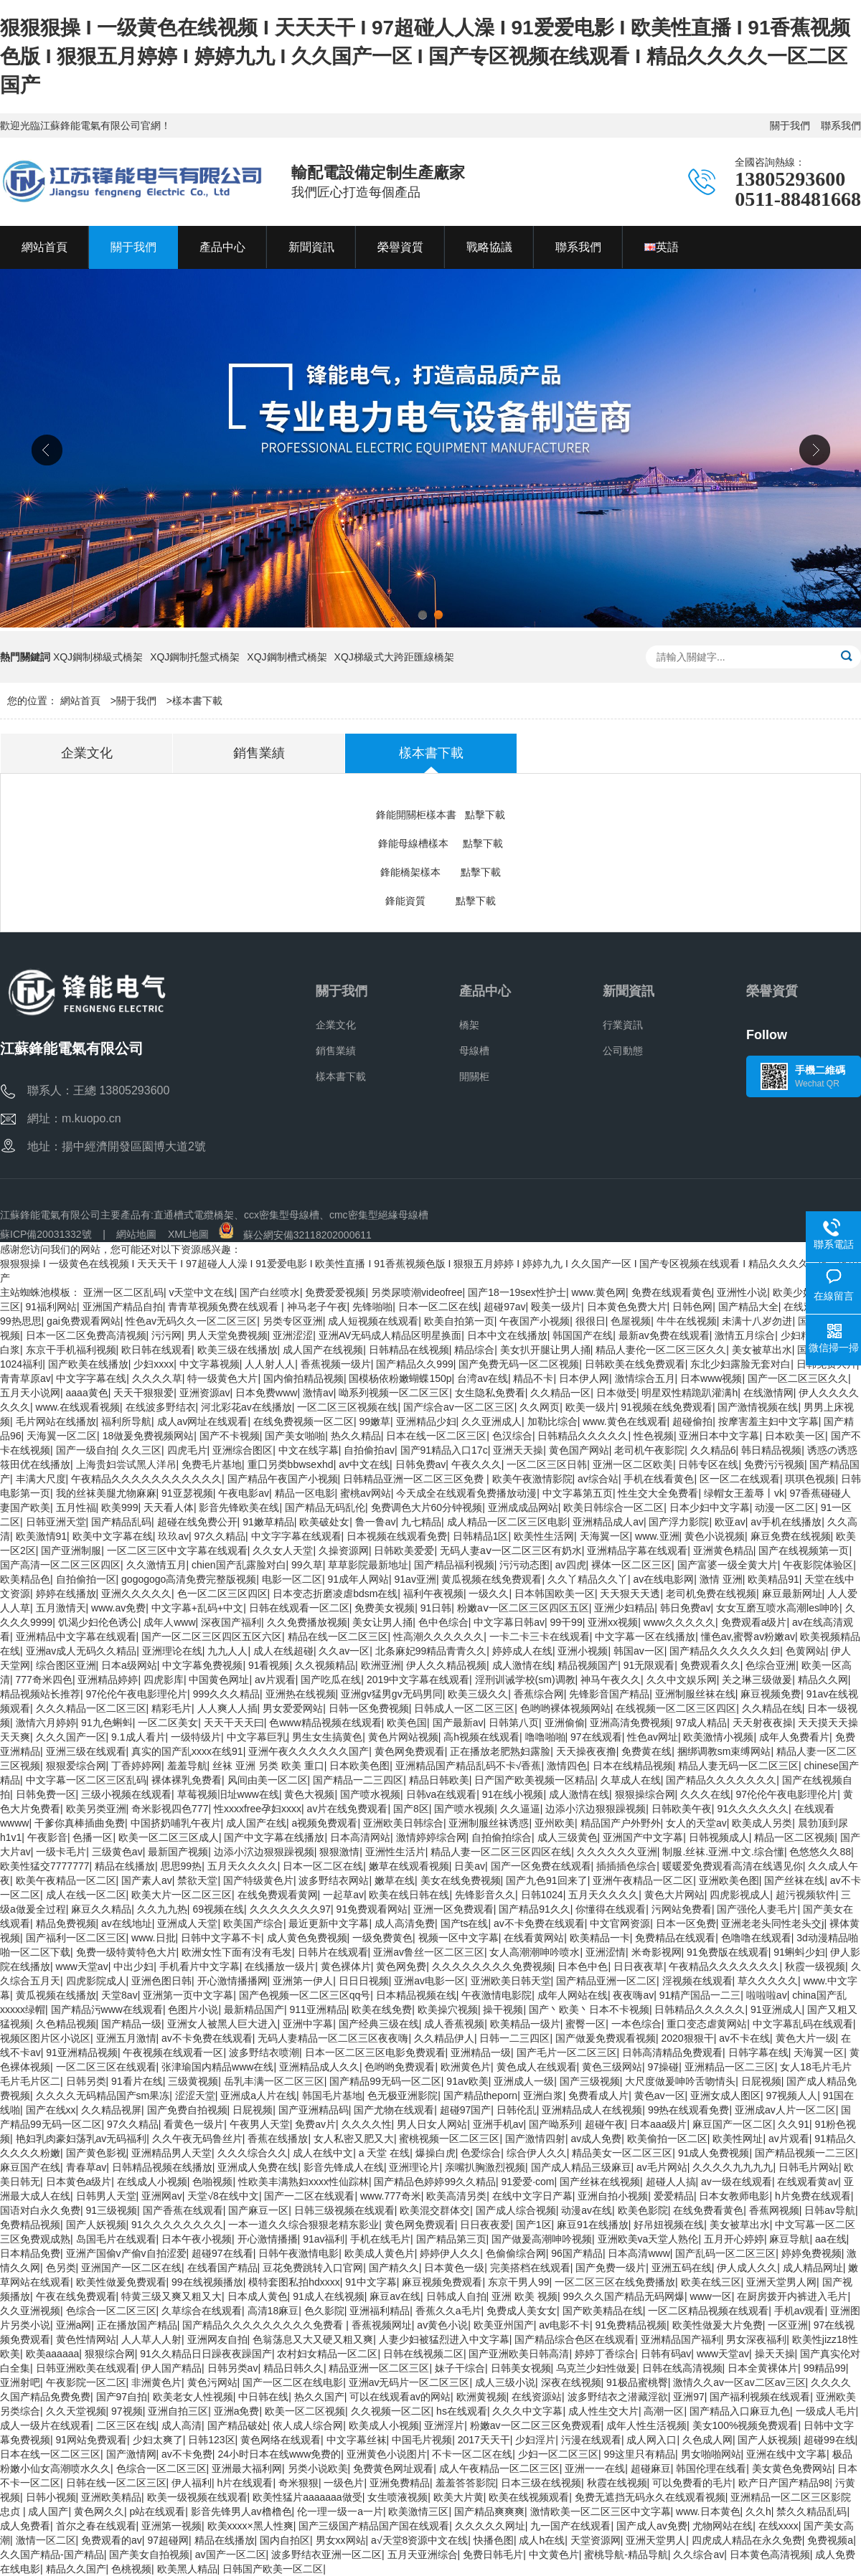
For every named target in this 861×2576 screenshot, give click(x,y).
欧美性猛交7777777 (45, 1866)
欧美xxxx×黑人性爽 (250, 2526)
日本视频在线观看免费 (397, 1536)
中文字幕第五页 (577, 1493)
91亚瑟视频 (187, 1493)
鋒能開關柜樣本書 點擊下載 (440, 814)
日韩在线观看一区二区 (299, 1608)
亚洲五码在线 (681, 2267)
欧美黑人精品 (187, 2569)
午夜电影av (243, 1493)
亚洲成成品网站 (523, 1507)
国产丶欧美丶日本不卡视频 (589, 2009)
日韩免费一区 (46, 1794)
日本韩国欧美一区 (554, 1593)
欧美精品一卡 (600, 1937)
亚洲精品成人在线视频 (592, 2110)
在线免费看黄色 (708, 2210)
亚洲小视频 (582, 1651)
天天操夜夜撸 (586, 1751)
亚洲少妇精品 (624, 1608)
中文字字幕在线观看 (296, 1536)
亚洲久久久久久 (136, 1593)
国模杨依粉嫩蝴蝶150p (400, 1378)
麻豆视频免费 (770, 1694)
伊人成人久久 (747, 2267)
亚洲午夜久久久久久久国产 (308, 1751)
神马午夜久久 (610, 1679)
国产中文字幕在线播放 (274, 1837)
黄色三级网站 (612, 2067)
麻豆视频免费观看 (442, 2282)
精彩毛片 (171, 1708)
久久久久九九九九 (732, 2167)
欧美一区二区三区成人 (168, 1837)
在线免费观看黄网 (277, 1894)
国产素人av (146, 1880)
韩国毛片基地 (332, 2095)
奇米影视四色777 (169, 1808)
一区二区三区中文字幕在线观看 (177, 1550)
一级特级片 (196, 1737)
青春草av (86, 2167)
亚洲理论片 (414, 2167)
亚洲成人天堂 (187, 1923)
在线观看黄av (807, 2181)
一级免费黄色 (382, 1937)
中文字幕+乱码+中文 (197, 1608)
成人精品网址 (813, 2267)
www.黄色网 (599, 1292)
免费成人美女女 (521, 2310)
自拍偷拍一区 (86, 1579)
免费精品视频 (30, 2224)
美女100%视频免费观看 (745, 2425)
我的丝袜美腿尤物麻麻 (106, 1493)
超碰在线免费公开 (197, 1522)
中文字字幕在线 (91, 1378)
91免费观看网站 (372, 1909)
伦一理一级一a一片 (340, 2511)
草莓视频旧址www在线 (228, 1794)
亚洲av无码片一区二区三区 (409, 2382)
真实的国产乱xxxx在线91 (187, 1751)
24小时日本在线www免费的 (279, 2454)
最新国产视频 (178, 1851)
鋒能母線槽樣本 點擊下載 (440, 843)
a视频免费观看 (325, 1823)
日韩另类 (86, 2081)
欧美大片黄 (458, 2497)
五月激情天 (61, 1608)
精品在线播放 (125, 1866)
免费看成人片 (598, 2095)
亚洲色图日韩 (161, 1981)
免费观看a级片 (754, 1622)
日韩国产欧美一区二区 (272, 2569)
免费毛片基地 (212, 1464)
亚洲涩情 (605, 1952)
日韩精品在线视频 (409, 1349)
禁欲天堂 (197, 1880)
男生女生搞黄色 (327, 1737)
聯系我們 (841, 125)
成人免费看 (25, 2526)
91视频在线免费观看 (666, 1407)
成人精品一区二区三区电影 (507, 1522)
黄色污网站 (212, 2382)
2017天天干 (484, 2439)
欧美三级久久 (478, 1694)
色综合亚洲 (770, 1665)
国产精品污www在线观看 (107, 2009)
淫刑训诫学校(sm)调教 (525, 1679)
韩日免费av (685, 1608)
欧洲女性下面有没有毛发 (237, 1952)
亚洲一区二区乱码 (123, 1292)
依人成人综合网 (308, 2425)
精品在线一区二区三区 (338, 1636)
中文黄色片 (554, 2554)
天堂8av (119, 1995)
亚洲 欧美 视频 (524, 2296)
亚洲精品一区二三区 (729, 2067)
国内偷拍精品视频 (303, 1378)
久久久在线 (705, 1794)
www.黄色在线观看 (625, 1421)
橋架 (469, 1025)
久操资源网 (344, 1550)
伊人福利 (191, 2483)
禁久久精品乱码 (811, 2511)
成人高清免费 (405, 1923)
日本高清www (638, 2253)
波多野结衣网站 (333, 1880)
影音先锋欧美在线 (239, 1507)
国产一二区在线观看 (309, 2196)
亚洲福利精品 (379, 2310)
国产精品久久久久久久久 (721, 1780)
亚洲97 (689, 2396)
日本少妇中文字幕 (709, 1507)
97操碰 (663, 2067)
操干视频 (503, 2009)
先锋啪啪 (372, 1306)
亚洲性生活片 (395, 1851)
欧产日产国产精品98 (784, 2483)
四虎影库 (164, 1679)
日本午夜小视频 (196, 2239)
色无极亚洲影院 (402, 2095)
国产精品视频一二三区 (805, 2153)
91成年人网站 (358, 1579)
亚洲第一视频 (171, 2526)
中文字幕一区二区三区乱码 (86, 1780)
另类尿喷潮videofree (417, 1292)
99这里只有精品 (639, 2454)
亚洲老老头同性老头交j (772, 1923)
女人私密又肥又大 (354, 2138)
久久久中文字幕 (527, 2411)
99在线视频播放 (207, 2282)
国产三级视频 (590, 2081)
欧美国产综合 (253, 1923)
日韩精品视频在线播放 (162, 2167)
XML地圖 (188, 1235)
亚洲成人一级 (524, 2081)
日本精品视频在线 (416, 1995)
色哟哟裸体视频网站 (565, 1708)
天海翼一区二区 (62, 1435)
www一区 (711, 2296)
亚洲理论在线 (172, 1651)
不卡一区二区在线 (472, 2454)
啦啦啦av (766, 1995)
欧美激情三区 (418, 2511)
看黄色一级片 (194, 2124)
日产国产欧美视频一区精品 (534, 1780)
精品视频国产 (587, 1665)
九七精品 (421, 1522)
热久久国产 (319, 2396)
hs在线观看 (461, 2411)
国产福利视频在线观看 (760, 2396)
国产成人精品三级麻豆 (581, 2167)
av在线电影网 (663, 1579)
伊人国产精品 (171, 2368)
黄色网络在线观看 (280, 2439)
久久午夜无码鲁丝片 (197, 2138)
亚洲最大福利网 (247, 2468)
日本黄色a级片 (79, 2181)
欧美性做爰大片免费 (717, 2325)
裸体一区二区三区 (631, 1565)
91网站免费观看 (92, 2439)
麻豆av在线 (395, 2296)
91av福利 (323, 2239)
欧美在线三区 (711, 2282)
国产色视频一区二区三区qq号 (305, 1995)
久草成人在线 (631, 1780)
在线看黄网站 (534, 1937)
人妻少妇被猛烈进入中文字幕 (444, 2339)
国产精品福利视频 (454, 1565)
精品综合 (474, 1349)
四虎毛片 (187, 1450)
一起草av (343, 1894)
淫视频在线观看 (697, 1981)
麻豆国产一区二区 (732, 2124)
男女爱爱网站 (293, 1708)
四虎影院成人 (96, 1981)
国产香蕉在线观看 (183, 2210)
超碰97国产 (465, 2110)
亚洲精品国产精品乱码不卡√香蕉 (468, 1765)
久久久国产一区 (71, 1737)
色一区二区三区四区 (222, 1593)
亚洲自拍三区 (178, 2411)
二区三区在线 (126, 2425)
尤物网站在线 (722, 2526)
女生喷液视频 (397, 2497)
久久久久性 (367, 2124)
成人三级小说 (505, 2382)
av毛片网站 (661, 2167)
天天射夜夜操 (763, 1722)
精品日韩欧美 (439, 1780)
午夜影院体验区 (818, 1565)
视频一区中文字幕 (458, 1937)
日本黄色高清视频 (770, 2554)
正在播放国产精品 (137, 2325)
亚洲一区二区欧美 (633, 1464)
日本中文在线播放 (507, 1335)
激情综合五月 (645, 1378)
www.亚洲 (657, 1536)
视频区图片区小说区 (45, 2038)
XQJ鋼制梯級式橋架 (98, 657)
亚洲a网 (74, 2325)
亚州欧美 (555, 1823)
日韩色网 (692, 1306)
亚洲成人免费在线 (257, 2167)
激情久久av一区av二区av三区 (739, 2382)
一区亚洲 (788, 2325)
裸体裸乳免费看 (186, 1780)
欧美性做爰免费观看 (121, 2282)
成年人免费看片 (794, 1737)
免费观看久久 (710, 1665)
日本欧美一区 (795, 1435)
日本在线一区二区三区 (436, 1435)
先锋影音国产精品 (609, 1694)
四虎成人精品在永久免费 (747, 2540)
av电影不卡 (564, 2325)
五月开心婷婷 (734, 2239)
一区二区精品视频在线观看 (708, 2310)
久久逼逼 (520, 1808)
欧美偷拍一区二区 (667, 2138)
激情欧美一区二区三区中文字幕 (600, 2511)
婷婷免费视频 (811, 2253)
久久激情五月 (156, 1565)
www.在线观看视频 (78, 1407)
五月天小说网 (30, 1392)
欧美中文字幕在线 (112, 1536)
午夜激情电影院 (496, 1995)
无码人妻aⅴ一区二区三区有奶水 (511, 1550)
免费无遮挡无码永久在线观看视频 (650, 2497)
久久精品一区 (560, 1392)
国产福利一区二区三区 (76, 1937)
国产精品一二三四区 (358, 1780)
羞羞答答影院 (466, 2483)
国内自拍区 (285, 2540)
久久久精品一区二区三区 (91, 1708)
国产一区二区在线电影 (293, 2382)
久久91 (793, 2124)
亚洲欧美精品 (111, 2497)
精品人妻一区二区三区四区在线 (500, 1851)
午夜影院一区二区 (86, 2382)
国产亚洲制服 (71, 1550)
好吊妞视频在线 (669, 2224)
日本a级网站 (129, 1665)
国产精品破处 (237, 2425)
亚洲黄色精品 (723, 1550)
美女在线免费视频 (460, 1880)
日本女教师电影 (734, 2196)
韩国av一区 (638, 1651)
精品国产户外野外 (620, 1823)
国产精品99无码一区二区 (385, 2081)
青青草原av (25, 1378)
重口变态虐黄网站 (707, 2024)
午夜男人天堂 (260, 2124)
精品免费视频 (66, 1923)
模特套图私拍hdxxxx (294, 2282)
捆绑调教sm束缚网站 (724, 1751)
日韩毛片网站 (808, 2167)
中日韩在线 (263, 2396)
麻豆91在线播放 (593, 2224)
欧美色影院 (643, 2210)
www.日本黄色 (708, 2511)
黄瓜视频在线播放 (56, 1995)
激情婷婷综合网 (431, 1837)
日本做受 (616, 1392)
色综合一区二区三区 (111, 2310)
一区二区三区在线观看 (106, 2067)
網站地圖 (136, 1235)
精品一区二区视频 (794, 1837)
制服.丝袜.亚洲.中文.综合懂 (723, 1851)
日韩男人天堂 (106, 2196)
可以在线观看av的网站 (400, 2396)
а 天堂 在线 (384, 2153)
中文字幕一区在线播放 (645, 1636)
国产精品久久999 (414, 1364)
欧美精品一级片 (525, 2024)
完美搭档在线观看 (530, 2267)
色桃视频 (131, 2569)
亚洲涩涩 (293, 1335)
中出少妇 (133, 1966)
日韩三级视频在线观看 (344, 2210)
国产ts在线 (465, 1923)
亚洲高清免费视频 (630, 1722)
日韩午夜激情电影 (298, 2253)
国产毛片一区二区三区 (567, 2052)
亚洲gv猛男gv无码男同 (392, 1694)
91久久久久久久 (753, 1808)
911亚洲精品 (317, 2009)
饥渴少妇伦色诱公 (98, 1622)
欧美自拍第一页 (459, 1321)
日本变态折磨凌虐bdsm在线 (335, 1593)
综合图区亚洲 (66, 1665)
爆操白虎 (435, 2153)
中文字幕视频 (209, 1364)
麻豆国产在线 (30, 2167)
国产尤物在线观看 (394, 2110)
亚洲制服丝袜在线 (695, 1694)
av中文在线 (364, 1464)
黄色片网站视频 (403, 1737)
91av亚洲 (415, 1579)
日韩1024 (542, 1894)
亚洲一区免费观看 (453, 1909)
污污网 (166, 1335)
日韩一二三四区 (514, 2038)
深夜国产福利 (231, 1622)
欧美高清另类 (456, 2196)
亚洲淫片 (444, 2425)
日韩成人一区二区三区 (464, 1708)
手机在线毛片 (380, 2239)
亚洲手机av (498, 2124)
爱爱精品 (674, 2196)
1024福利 (21, 1364)
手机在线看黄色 (659, 1478)
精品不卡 (533, 1378)
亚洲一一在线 (595, 2468)
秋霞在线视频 (617, 2483)
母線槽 (474, 1050)
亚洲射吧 (20, 2382)
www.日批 (153, 1937)
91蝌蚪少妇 (799, 1952)
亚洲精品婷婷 (107, 1679)
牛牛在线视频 (687, 1321)
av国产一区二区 (230, 2554)
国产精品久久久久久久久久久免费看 (264, 2325)
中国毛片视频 (422, 2439)
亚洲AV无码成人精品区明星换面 (390, 1335)
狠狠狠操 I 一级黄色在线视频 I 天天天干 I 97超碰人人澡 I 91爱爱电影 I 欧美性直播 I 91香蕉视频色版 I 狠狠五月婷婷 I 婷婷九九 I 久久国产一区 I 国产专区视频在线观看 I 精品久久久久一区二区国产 (425, 56)
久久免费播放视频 (307, 1622)
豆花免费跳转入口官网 (313, 2267)
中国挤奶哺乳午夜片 (176, 1823)
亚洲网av (161, 2196)
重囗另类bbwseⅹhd (291, 1464)
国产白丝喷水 (270, 1292)
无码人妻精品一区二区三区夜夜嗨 (333, 2038)
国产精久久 (394, 2267)
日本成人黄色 (257, 2296)
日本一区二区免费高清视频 (86, 1335)
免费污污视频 (774, 1464)
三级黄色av (117, 1851)
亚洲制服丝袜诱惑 (488, 1823)
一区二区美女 (168, 1722)
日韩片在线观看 (333, 1952)
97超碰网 (168, 2540)
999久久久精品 (226, 1694)
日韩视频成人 (719, 1837)
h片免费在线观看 (813, 2196)
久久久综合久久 (252, 2153)
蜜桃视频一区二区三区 (449, 2138)
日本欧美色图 (359, 1765)
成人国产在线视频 (323, 1349)
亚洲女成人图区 (725, 2095)
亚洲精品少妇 (426, 1421)
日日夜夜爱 (485, 2224)
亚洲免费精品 (400, 2483)
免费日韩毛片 (493, 2554)
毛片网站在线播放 (56, 1421)
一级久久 (489, 1593)
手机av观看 (799, 2310)
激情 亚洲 (721, 1579)
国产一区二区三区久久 (798, 1378)
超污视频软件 (806, 1894)
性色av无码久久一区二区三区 (191, 1321)
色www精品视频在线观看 (325, 1722)
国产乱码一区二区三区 (725, 2253)
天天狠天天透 (630, 1593)
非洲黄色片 (156, 2382)
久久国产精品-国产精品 (52, 2554)
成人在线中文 (323, 2153)
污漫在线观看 (591, 2439)
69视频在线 (218, 1909)
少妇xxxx (153, 1364)
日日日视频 (364, 1981)
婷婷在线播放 (66, 1593)
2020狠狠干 (688, 2038)
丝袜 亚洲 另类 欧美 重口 (268, 1765)
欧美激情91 (41, 1536)
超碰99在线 (829, 2439)
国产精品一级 (131, 2024)
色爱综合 (481, 2153)
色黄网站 (806, 1651)
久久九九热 (162, 1909)
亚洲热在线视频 (300, 1694)
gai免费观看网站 (84, 1321)
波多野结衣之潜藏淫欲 (618, 2396)
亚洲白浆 (543, 2095)
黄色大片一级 (806, 2038)
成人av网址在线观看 (202, 1421)
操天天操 (775, 2353)
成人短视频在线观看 (373, 1321)
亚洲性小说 (742, 1292)
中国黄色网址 (219, 1679)
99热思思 (21, 1321)
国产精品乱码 (121, 1522)
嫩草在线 (395, 1880)
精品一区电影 (305, 1493)
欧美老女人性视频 (193, 2396)
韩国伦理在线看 (711, 2468)
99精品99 (825, 2368)
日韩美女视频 (521, 2368)
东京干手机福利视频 (71, 1349)
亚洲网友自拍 (217, 2339)
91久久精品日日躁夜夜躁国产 (206, 2353)
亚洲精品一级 (481, 2052)
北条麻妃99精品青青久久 (431, 1651)
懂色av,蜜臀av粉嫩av (748, 1636)
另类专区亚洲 (293, 1321)
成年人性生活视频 (646, 2425)
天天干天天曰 (234, 1722)
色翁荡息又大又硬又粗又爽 (313, 2339)
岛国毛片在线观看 (116, 2239)
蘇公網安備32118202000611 (295, 1235)
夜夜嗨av (633, 1995)
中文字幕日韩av (509, 1622)
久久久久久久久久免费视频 (492, 1966)
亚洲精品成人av (608, 1522)
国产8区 (411, 1808)
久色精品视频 (66, 2024)
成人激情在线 (522, 1665)
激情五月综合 (745, 1335)
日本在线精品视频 (633, 1765)
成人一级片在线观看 (45, 2425)
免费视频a (830, 2540)
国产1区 (534, 2224)
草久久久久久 (768, 1981)
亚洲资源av (204, 1392)
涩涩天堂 (195, 2095)
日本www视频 (711, 1378)
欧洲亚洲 (381, 1665)
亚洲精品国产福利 (681, 2339)
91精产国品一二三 (700, 1995)
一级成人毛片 (826, 2411)
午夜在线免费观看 (76, 2296)
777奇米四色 (44, 1679)
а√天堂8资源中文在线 (419, 2540)
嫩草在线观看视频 (409, 1866)
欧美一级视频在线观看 (197, 2497)
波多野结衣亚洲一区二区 (326, 2554)
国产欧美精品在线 (603, 2310)
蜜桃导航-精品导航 (626, 2554)
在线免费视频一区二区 (303, 1421)
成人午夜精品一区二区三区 (499, 2468)
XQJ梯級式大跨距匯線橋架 (394, 657)
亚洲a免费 (237, 2411)
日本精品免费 (30, 2253)
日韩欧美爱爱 (404, 1550)
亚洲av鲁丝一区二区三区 (428, 1952)
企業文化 (336, 1025)
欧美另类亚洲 (96, 1808)
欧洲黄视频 (481, 2396)
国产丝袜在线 (794, 1880)
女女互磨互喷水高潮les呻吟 (777, 1608)
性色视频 (654, 1435)
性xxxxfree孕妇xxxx (257, 1808)
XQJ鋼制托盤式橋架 (195, 657)
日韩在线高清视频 (682, 2368)
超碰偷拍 (692, 1421)
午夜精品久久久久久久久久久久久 (146, 1478)
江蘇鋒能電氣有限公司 (50, 1215)
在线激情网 (768, 1392)
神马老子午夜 (317, 1306)
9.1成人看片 (138, 1737)
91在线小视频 (513, 1794)
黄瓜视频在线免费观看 (491, 1579)
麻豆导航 (789, 2239)
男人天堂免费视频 (227, 1335)
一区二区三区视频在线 (347, 1407)
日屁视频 (761, 2081)
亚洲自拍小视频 (613, 2196)
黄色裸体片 (346, 1966)
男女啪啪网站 (711, 2454)
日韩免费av (420, 1464)
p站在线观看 (157, 2511)
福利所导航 (126, 1421)
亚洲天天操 (518, 1450)
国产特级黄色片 (258, 1880)
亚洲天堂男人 (656, 2540)
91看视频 (269, 1665)
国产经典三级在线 (379, 2024)
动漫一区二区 (785, 1507)
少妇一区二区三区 (558, 2454)
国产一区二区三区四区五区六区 (211, 1636)
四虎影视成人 (740, 1894)
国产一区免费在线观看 (541, 1866)
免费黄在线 (646, 1751)
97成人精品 (702, 1722)
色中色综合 (443, 1622)
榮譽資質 (772, 991)
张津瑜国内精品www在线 (217, 2067)
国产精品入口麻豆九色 (740, 2411)
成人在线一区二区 (86, 1894)
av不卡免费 (186, 2454)
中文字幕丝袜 (356, 2439)
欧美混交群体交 (435, 2210)
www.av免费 (118, 1608)
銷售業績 (336, 1050)
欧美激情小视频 (718, 1737)
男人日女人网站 (432, 2124)
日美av (469, 1866)
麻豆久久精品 (101, 1909)
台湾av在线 (482, 1378)
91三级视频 (112, 2210)
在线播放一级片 (280, 1966)
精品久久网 (823, 1679)
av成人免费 (596, 2138)
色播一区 (92, 1837)
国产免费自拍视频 (187, 2110)
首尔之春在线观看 (96, 2526)
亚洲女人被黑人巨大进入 (222, 2024)
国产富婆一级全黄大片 (727, 1565)
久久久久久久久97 (290, 1909)
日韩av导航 (829, 2210)
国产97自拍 (122, 2396)
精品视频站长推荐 (40, 1694)
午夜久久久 (476, 1464)
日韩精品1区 (481, 1536)
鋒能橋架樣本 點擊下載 (440, 872)
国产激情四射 (535, 2138)
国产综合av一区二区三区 (458, 1407)
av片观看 (275, 1679)
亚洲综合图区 (242, 1450)
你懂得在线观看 (610, 1909)
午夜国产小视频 (534, 1321)
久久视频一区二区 (391, 2411)
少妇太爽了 (158, 2439)
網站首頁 (80, 700)
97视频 (127, 2411)
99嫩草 (374, 1421)
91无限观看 (649, 1665)
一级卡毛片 (61, 1851)
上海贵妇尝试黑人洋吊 (126, 1464)
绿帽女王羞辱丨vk (744, 1493)
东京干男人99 (519, 2282)
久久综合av (698, 2554)
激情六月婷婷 (46, 1722)
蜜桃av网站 (365, 1493)
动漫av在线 (586, 2210)
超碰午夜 (605, 2124)
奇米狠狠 (298, 2483)
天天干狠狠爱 (143, 1392)
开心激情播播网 (232, 1981)
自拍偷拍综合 (501, 1837)
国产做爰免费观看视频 (605, 2038)
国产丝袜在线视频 (600, 2181)
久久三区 (141, 1450)
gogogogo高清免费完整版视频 (188, 1579)
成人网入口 (651, 2439)
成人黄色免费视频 (307, 1937)
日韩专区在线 (708, 1464)
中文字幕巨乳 (257, 1737)
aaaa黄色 (87, 1392)
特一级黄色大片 (222, 1378)
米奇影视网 (656, 1952)
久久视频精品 (325, 1665)
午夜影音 (47, 1837)
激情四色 (567, 1765)
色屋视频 (631, 1321)
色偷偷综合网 (516, 2253)
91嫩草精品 (268, 1522)
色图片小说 (193, 2009)
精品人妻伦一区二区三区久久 (661, 1349)
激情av (318, 1392)
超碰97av (504, 1306)
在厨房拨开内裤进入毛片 (792, 2296)
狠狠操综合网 (645, 1794)
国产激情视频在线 (758, 1407)
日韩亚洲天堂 (56, 1522)
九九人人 (227, 1651)
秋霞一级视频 (815, 1966)
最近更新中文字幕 (328, 1923)
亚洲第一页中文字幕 (188, 1995)
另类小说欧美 (318, 2468)
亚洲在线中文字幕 (786, 2454)
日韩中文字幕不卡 (221, 1937)
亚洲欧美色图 (729, 1880)
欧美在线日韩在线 (409, 1894)
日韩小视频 (51, 2497)
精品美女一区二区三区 (622, 2153)
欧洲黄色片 (466, 2067)
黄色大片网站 (674, 1894)
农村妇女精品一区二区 (327, 2353)
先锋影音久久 (485, 1894)
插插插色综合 (626, 1866)
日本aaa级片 (658, 2124)
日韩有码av (666, 2353)
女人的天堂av (696, 1823)
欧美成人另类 (762, 1823)
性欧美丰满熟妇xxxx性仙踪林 (303, 2181)
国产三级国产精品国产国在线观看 (373, 2526)
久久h (758, 2511)
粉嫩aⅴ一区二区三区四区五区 (523, 1608)
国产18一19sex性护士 (517, 1292)
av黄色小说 (442, 2325)
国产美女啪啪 (295, 1435)
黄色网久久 (99, 2511)
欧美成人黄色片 (379, 2253)
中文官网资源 (620, 1923)
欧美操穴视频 (448, 2009)
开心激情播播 (267, 2239)
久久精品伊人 (444, 2038)
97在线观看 (596, 1737)
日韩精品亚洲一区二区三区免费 (414, 1478)
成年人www (169, 1622)
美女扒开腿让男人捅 (545, 1349)
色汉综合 (512, 1435)
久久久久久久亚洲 (617, 1851)
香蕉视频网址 (382, 2325)
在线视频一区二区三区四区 (676, 1708)
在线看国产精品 (222, 2267)
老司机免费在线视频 (711, 1593)
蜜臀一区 (585, 2024)
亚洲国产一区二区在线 (131, 2267)
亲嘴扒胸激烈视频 (485, 2167)
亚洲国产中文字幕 (643, 1837)
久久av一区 (344, 1651)
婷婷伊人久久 (450, 2253)
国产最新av (458, 1722)
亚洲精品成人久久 (319, 2067)
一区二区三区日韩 (547, 1464)
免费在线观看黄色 (671, 1292)
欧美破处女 (324, 1522)
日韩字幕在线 (758, 2052)
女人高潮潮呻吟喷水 (534, 1952)
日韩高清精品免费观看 (672, 2052)
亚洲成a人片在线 (258, 2095)
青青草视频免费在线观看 (224, 1306)
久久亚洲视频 (30, 2310)
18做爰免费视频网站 (148, 1435)
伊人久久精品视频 (446, 1665)
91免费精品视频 (631, 2325)
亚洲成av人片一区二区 (785, 2110)
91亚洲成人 (776, 2009)
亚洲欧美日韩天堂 (511, 1981)
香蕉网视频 (774, 2210)
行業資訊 (623, 1025)
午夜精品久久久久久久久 (724, 1966)
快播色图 (494, 2540)
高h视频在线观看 (481, 1737)
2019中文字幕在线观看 (418, 1679)
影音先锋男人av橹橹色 (241, 2511)
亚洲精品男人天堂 (171, 2153)
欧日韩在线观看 (156, 1349)
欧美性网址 (737, 2138)
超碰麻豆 (651, 2468)
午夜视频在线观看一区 (173, 2052)
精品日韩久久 (293, 2368)
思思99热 (181, 1866)
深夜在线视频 (571, 2382)
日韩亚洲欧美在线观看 (86, 2368)
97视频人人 (792, 2095)
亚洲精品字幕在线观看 (637, 1550)
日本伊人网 (584, 1378)
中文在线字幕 (308, 1450)
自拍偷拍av (369, 1450)
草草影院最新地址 (368, 1565)
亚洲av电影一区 (429, 1981)
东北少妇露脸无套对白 (740, 1364)
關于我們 (790, 125)
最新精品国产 (254, 2009)
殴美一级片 (556, 1306)
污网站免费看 (681, 1909)
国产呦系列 (554, 2124)
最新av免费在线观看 (664, 1335)
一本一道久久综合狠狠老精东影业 (303, 2224)
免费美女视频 (384, 1608)
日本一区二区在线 (438, 1306)
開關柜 (474, 1076)
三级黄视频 (193, 2081)
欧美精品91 (773, 1579)
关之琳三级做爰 (757, 1679)
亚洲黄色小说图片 (387, 2454)
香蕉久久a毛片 (448, 2310)
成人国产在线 (256, 1823)
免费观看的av (111, 2540)
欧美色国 (407, 1722)
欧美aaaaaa (53, 2353)
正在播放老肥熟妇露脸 (500, 1751)
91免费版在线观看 (727, 1952)
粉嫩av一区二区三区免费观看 (535, 2425)
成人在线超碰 (283, 1651)
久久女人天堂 (283, 1550)
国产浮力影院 (679, 1522)
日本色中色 (582, 1966)
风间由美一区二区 (267, 1780)
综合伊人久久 (537, 2153)
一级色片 (344, 2483)
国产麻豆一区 (258, 2210)
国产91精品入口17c (444, 1450)
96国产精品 (577, 2253)
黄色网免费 (401, 1966)
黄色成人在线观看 (537, 2067)
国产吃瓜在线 (331, 1679)
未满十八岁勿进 (757, 1321)
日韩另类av (232, 2368)
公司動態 (623, 1050)
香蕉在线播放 (278, 2138)
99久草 (307, 1565)
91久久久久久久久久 (177, 2224)
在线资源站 (537, 2396)
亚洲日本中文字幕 (719, 1435)
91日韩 (436, 1608)
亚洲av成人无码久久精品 (81, 1651)
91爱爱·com (528, 2181)
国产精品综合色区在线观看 (574, 2339)
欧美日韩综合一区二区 (613, 1507)
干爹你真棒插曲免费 (79, 1823)
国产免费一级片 (610, 2267)
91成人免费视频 (714, 2153)
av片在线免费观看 (347, 1808)
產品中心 (485, 991)
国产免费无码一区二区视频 (518, 1364)
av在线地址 (126, 1923)
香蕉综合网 (539, 1694)
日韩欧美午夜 (681, 1808)
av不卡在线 (744, 2038)
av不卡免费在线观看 (539, 1923)
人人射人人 (270, 1364)
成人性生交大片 (603, 2411)
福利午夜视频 (433, 1593)
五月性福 (76, 1507)
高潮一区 (664, 2411)
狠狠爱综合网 (76, 1765)
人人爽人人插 (227, 1708)
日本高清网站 (360, 1837)
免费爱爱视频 (335, 1292)
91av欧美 (467, 2081)
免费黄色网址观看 (393, 2468)
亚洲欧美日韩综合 (403, 1823)
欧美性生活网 (544, 1536)
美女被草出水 (762, 1349)
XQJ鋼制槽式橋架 (286, 657)
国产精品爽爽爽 (489, 2511)
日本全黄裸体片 (763, 2368)
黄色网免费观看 (410, 1751)
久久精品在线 (772, 1708)
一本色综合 (636, 2024)
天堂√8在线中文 (222, 2196)
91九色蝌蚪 (107, 1722)
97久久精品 (220, 1536)
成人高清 (181, 2425)
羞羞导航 (187, 1765)
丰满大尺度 (41, 1478)
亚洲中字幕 (308, 2024)
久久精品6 (713, 1450)
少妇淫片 (535, 2439)
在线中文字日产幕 (532, 2196)
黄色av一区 (659, 2095)
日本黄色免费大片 (627, 1306)
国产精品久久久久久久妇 (724, 1651)
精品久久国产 (76, 2569)
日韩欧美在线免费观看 (635, 1364)
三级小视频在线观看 (126, 1794)
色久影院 (324, 2310)
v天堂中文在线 (201, 1292)
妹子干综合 (460, 2368)
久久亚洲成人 (491, 1421)
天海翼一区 (605, 1536)
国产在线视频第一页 (803, 1550)
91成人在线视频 (328, 2296)
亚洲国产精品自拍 (123, 1306)
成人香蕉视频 (454, 2024)
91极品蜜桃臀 (637, 2382)
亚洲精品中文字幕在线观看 (76, 1636)
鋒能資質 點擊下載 (441, 900)
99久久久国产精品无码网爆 (623, 2296)
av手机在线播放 (786, 1522)
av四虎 (570, 1565)
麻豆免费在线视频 (791, 1536)
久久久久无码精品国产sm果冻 (103, 2095)
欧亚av (730, 1522)
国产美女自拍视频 (149, 2554)
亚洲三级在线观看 (86, 1751)
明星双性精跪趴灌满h (689, 1392)
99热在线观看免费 (689, 2110)
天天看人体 (169, 1507)
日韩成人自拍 (456, 2296)
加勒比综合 (552, 1421)
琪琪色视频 (810, 1478)
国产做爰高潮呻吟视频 (541, 2239)
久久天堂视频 (76, 2411)
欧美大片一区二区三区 (181, 1894)
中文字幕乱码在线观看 (803, 2024)
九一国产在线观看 (570, 2526)
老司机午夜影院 (649, 1450)
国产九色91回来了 (547, 1880)
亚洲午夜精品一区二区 (643, 1880)
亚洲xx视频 (613, 1622)
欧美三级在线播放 (237, 1349)
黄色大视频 (309, 1794)
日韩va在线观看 (441, 1794)
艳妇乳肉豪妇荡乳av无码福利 (81, 2138)
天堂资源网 (595, 2540)
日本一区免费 (686, 1923)
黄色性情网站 (86, 2339)
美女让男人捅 (382, 1622)
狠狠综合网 (110, 2353)
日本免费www (266, 1392)
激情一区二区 (46, 2540)
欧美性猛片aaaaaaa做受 (307, 2497)
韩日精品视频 (771, 1450)
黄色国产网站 (579, 1450)
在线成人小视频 (152, 2181)
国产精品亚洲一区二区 (606, 1981)
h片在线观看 (245, 2483)
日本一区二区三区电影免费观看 (375, 2052)
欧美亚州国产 (504, 2325)
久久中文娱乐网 (681, 1679)
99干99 (566, 1622)
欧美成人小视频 (384, 2425)
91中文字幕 (371, 2282)
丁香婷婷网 (136, 1765)
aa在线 (831, 2239)
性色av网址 (652, 1737)
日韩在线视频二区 (423, 2353)
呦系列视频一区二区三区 (394, 1392)
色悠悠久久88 (820, 1851)
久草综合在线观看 (201, 2310)
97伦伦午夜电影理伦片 (137, 1694)
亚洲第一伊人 (303, 1981)
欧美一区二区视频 (305, 2411)
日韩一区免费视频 (369, 1708)
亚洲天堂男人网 (781, 2282)
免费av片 (315, 2124)
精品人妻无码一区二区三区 (738, 1765)
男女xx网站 (341, 2540)
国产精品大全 (748, 1306)
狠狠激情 (339, 1851)
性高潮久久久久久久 (438, 1636)
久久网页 (539, 1407)
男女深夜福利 (756, 2339)
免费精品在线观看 (675, 1937)
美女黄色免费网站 (792, 2468)
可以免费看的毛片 (692, 2483)
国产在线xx (51, 2110)
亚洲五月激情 (126, 2038)
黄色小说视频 (714, 1536)
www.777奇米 (390, 2196)
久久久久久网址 (490, 2526)
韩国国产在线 (582, 1335)
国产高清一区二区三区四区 (60, 1565)
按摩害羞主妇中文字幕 (768, 1421)
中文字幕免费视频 (202, 1665)
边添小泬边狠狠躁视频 (595, 1808)
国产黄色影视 (96, 2153)
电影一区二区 (292, 1579)
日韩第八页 (514, 1722)
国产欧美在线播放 (88, 1364)
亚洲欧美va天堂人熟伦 (648, 2239)
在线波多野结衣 (161, 1407)
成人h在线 (542, 2540)
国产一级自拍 (86, 1450)
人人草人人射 (151, 2339)
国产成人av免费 (651, 2526)
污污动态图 (524, 1565)
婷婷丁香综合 (605, 2353)
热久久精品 (356, 1435)
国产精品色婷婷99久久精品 (435, 2181)
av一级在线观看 (736, 2181)
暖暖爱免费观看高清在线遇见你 (732, 1866)
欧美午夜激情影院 (532, 1478)
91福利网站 (51, 1306)
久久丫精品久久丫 (587, 1579)
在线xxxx (778, 2526)
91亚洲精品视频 (82, 2052)
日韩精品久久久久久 (582, 1435)
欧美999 (119, 1507)
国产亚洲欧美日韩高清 (519, 2353)
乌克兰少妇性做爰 (596, 2368)
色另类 (61, 2267)
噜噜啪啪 (545, 1737)
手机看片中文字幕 (199, 1966)
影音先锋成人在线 (344, 2167)
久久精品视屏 (111, 2110)
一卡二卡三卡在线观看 (539, 1636)
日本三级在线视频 (541, 2483)
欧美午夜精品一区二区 (66, 1880)
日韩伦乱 (517, 2110)
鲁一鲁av (375, 1522)
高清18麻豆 (273, 2310)
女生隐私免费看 (490, 1392)
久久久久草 (157, 1378)
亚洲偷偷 (565, 1722)
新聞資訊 (628, 991)
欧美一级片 (590, 1407)
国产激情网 (131, 2454)
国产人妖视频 (96, 2224)
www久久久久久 (679, 1622)
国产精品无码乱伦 (325, 1507)
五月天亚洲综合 (422, 2554)
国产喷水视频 (370, 1794)
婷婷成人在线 (522, 1651)
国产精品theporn (480, 2095)
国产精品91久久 (534, 1909)
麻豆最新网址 (792, 1593)
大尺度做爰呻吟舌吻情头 (680, 2081)
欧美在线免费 (382, 2009)
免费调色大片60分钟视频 (427, 1507)
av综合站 (598, 1478)
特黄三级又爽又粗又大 (171, 2296)
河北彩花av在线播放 (246, 1407)
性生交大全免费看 (658, 1493)
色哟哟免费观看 (399, 2067)
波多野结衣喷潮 (264, 2052)
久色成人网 (707, 2439)
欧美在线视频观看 (529, 2497)
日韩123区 (211, 2439)
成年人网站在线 (572, 1995)
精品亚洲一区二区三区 (379, 2368)
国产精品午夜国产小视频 (282, 1478)
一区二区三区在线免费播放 (615, 2282)
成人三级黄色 (567, 1837)
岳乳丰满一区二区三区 (274, 2081)
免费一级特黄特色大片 (126, 1952)
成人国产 (48, 2511)
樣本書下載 (197, 700)
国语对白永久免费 (40, 2210)
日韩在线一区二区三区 (116, 2483)
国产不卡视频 (229, 1435)
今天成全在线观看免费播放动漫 (466, 1493)
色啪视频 (212, 2181)
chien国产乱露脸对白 (239, 1565)
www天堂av (82, 1966)
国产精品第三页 (451, 2239)
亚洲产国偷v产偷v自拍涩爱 (126, 2253)
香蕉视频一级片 (336, 1364)
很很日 (590, 1321)
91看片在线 (137, 2081)
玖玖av (173, 1536)
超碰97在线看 (222, 2253)
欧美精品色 (25, 1579)
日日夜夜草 (638, 1966)
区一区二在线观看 (740, 1478)
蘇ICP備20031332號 (46, 1235)
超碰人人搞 (671, 2181)
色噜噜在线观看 (756, 1937)
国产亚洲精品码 (313, 2110)
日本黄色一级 (454, 2267)
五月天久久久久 (242, 1866)
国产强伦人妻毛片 (757, 1909)
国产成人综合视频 (516, 2210)
